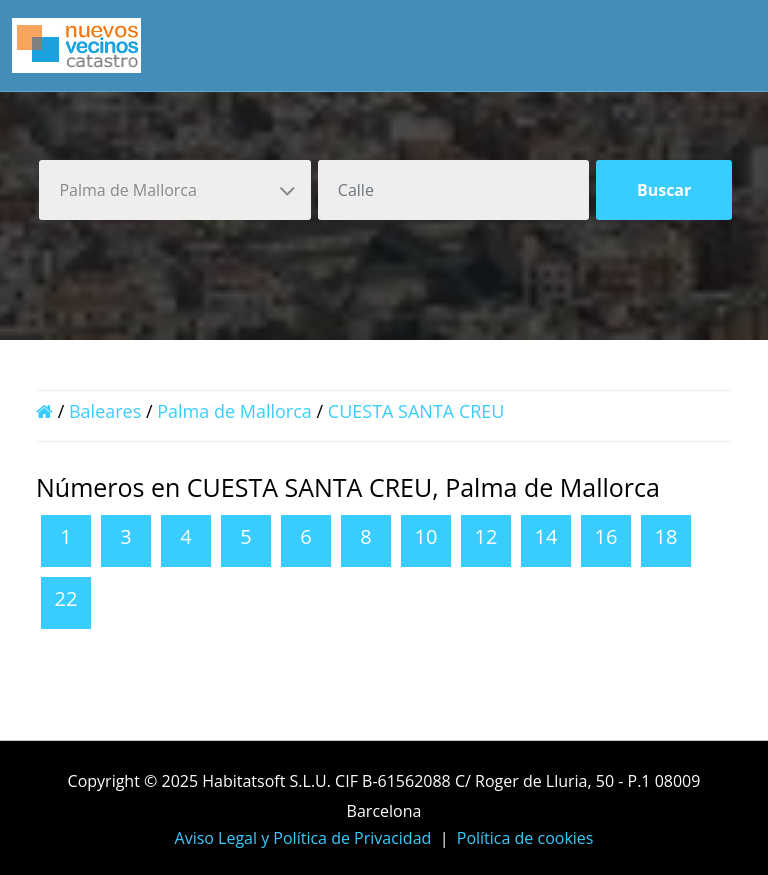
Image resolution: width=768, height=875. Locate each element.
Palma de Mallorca (234, 411)
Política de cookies (525, 838)
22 (66, 598)
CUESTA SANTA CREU (416, 411)
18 (666, 536)
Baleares (105, 411)
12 (486, 536)
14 (546, 536)
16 (606, 536)
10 (426, 536)
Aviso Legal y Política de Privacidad (303, 838)
